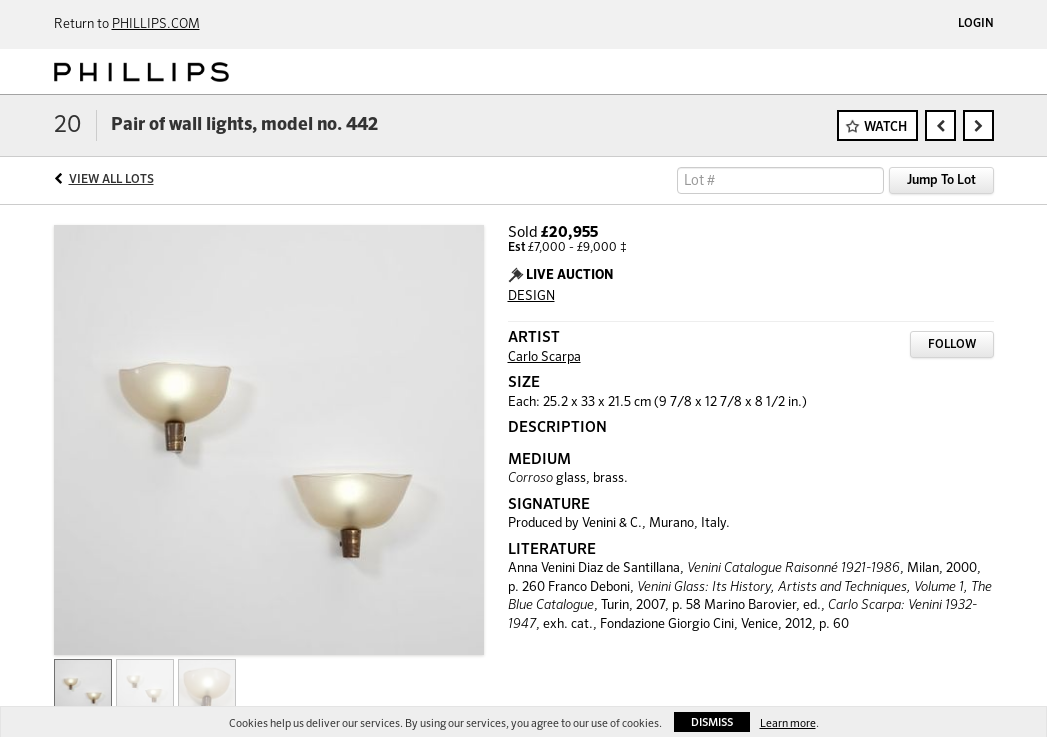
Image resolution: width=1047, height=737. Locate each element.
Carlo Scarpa (544, 357)
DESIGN (531, 296)
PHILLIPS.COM (156, 24)
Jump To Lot (941, 180)
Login (976, 24)
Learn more (788, 723)
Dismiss (712, 722)
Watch (885, 127)
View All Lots (111, 180)
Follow (952, 345)
